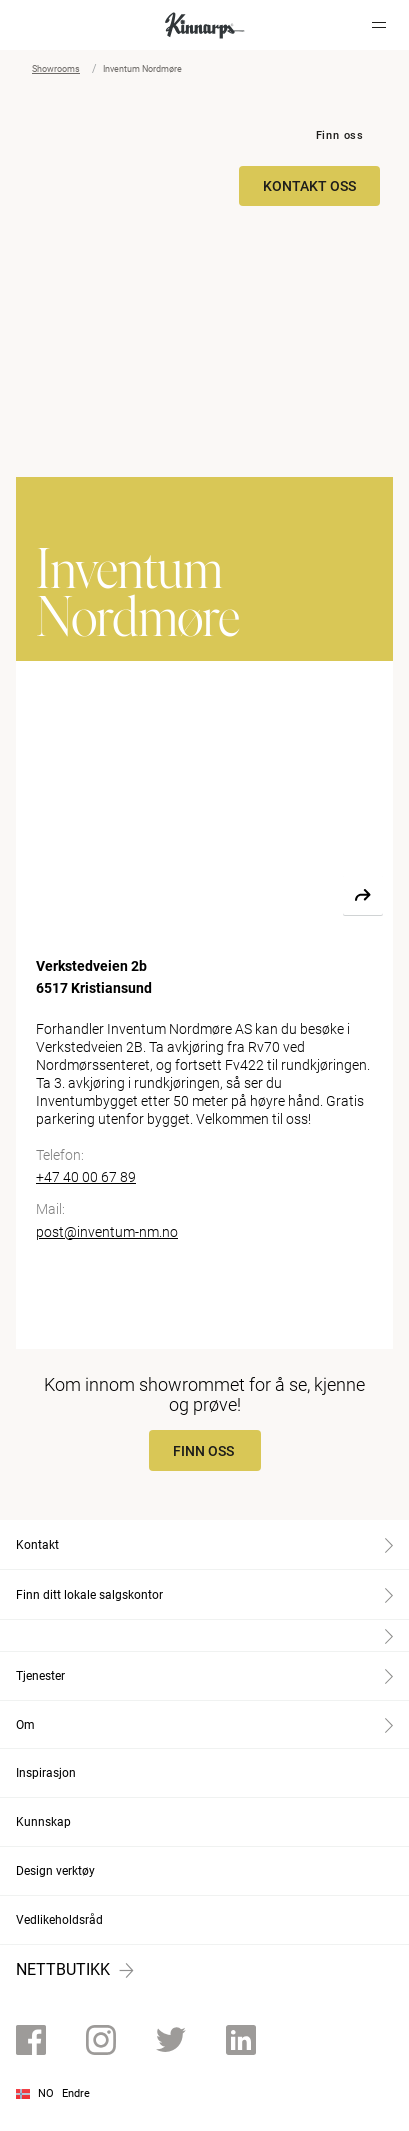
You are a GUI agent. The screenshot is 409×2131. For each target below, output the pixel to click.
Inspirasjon (46, 1773)
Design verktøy (55, 1871)
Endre (76, 2093)
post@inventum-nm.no (107, 1232)
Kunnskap (43, 1822)
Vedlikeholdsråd (59, 1920)
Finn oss (340, 135)
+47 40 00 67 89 (86, 1177)
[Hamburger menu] (379, 25)
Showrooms (56, 69)
